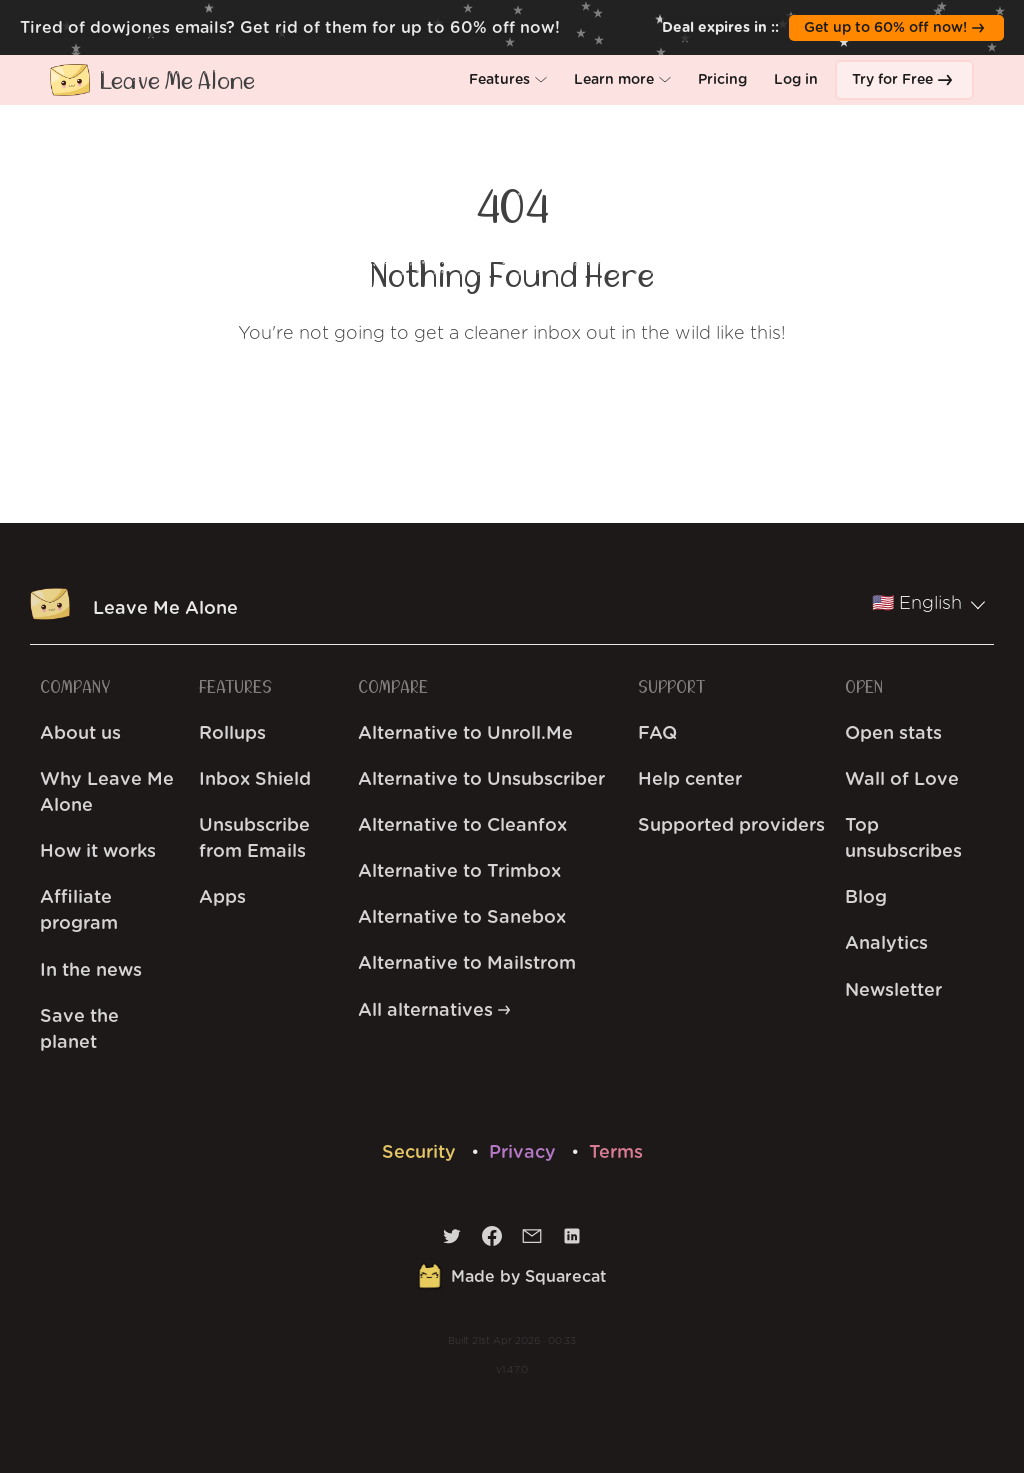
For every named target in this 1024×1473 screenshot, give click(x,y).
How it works (98, 852)
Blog (866, 898)
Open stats (893, 734)
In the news (91, 971)
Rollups (232, 734)
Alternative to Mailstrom (467, 964)
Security (421, 1153)
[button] (508, 80)
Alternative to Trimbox (459, 872)
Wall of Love (902, 780)
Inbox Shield (255, 780)
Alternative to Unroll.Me (465, 734)
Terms (616, 1153)
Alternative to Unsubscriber (481, 780)
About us (80, 734)
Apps (222, 898)
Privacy (525, 1153)
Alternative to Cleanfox (462, 826)
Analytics (886, 944)
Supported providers (731, 826)
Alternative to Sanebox (462, 918)
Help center (690, 780)
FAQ (657, 734)
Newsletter (893, 991)
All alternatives (434, 1011)
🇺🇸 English (929, 604)
